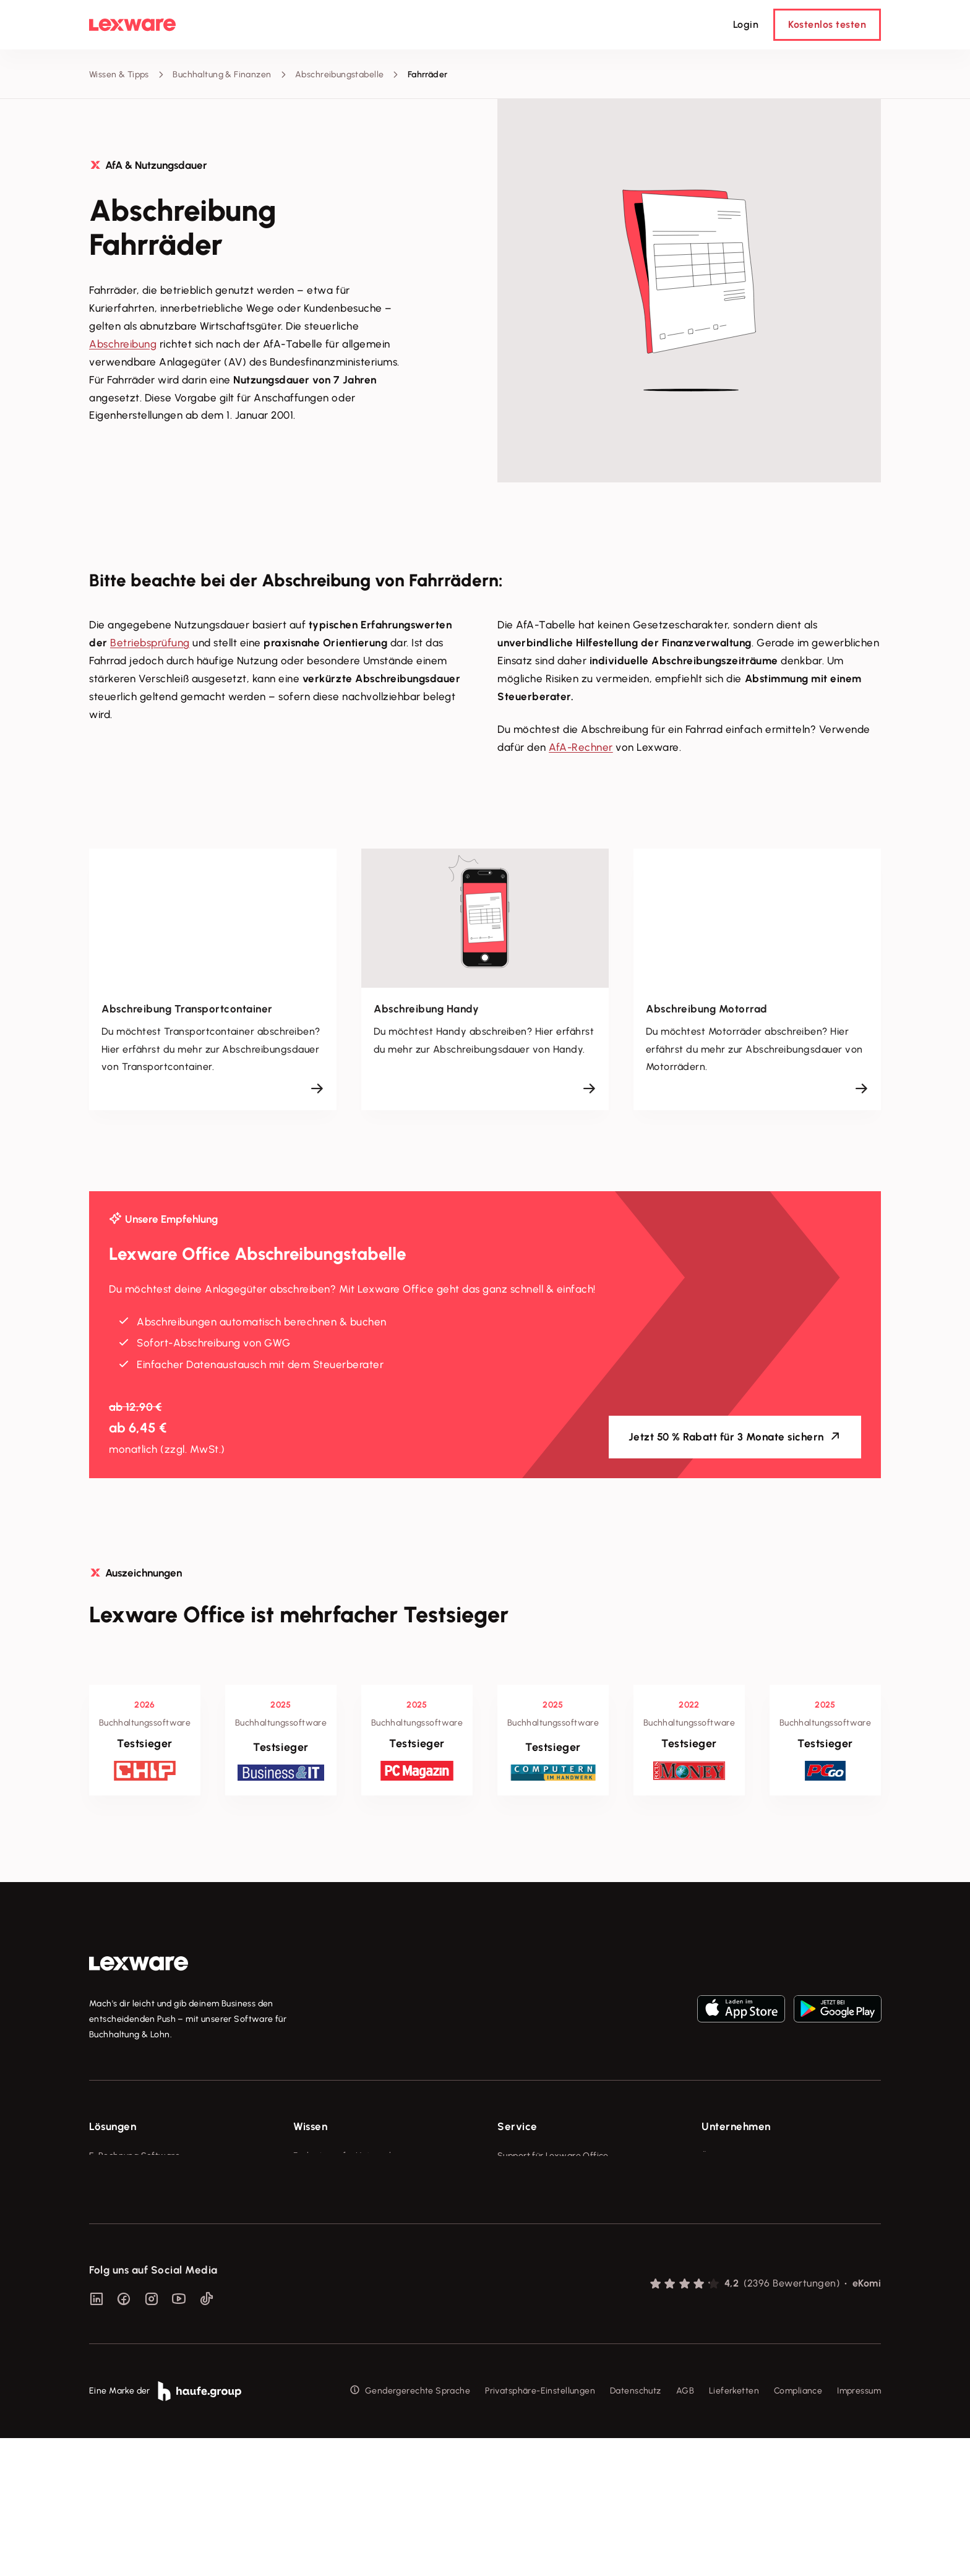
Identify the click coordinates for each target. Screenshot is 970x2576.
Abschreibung (123, 344)
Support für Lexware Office (553, 2155)
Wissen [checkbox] (310, 2126)
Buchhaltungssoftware (135, 2201)
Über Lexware (730, 2155)
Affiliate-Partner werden (547, 2247)
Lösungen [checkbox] (112, 2126)
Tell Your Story (323, 2224)
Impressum (859, 2528)
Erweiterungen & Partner (140, 2293)
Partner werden (529, 2224)
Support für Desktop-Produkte (558, 2270)
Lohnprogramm (120, 2224)
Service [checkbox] (517, 2126)
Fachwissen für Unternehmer (352, 2155)
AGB (685, 2528)
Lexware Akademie (332, 2201)
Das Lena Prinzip (326, 2247)
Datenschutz (635, 2528)
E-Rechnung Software (134, 2155)
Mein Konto (520, 2316)
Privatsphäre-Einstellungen (540, 2528)
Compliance (798, 2528)
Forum (509, 2293)
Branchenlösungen (127, 2270)
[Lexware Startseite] (132, 24)
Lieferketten (734, 2528)
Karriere (718, 2224)
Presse (715, 2178)
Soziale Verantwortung (749, 2201)
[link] (138, 1963)
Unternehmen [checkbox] (736, 2126)
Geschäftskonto (121, 2247)
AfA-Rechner (581, 747)
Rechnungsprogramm (132, 2178)
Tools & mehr (320, 2178)
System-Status (527, 2178)
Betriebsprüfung (150, 642)
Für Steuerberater (533, 2201)
